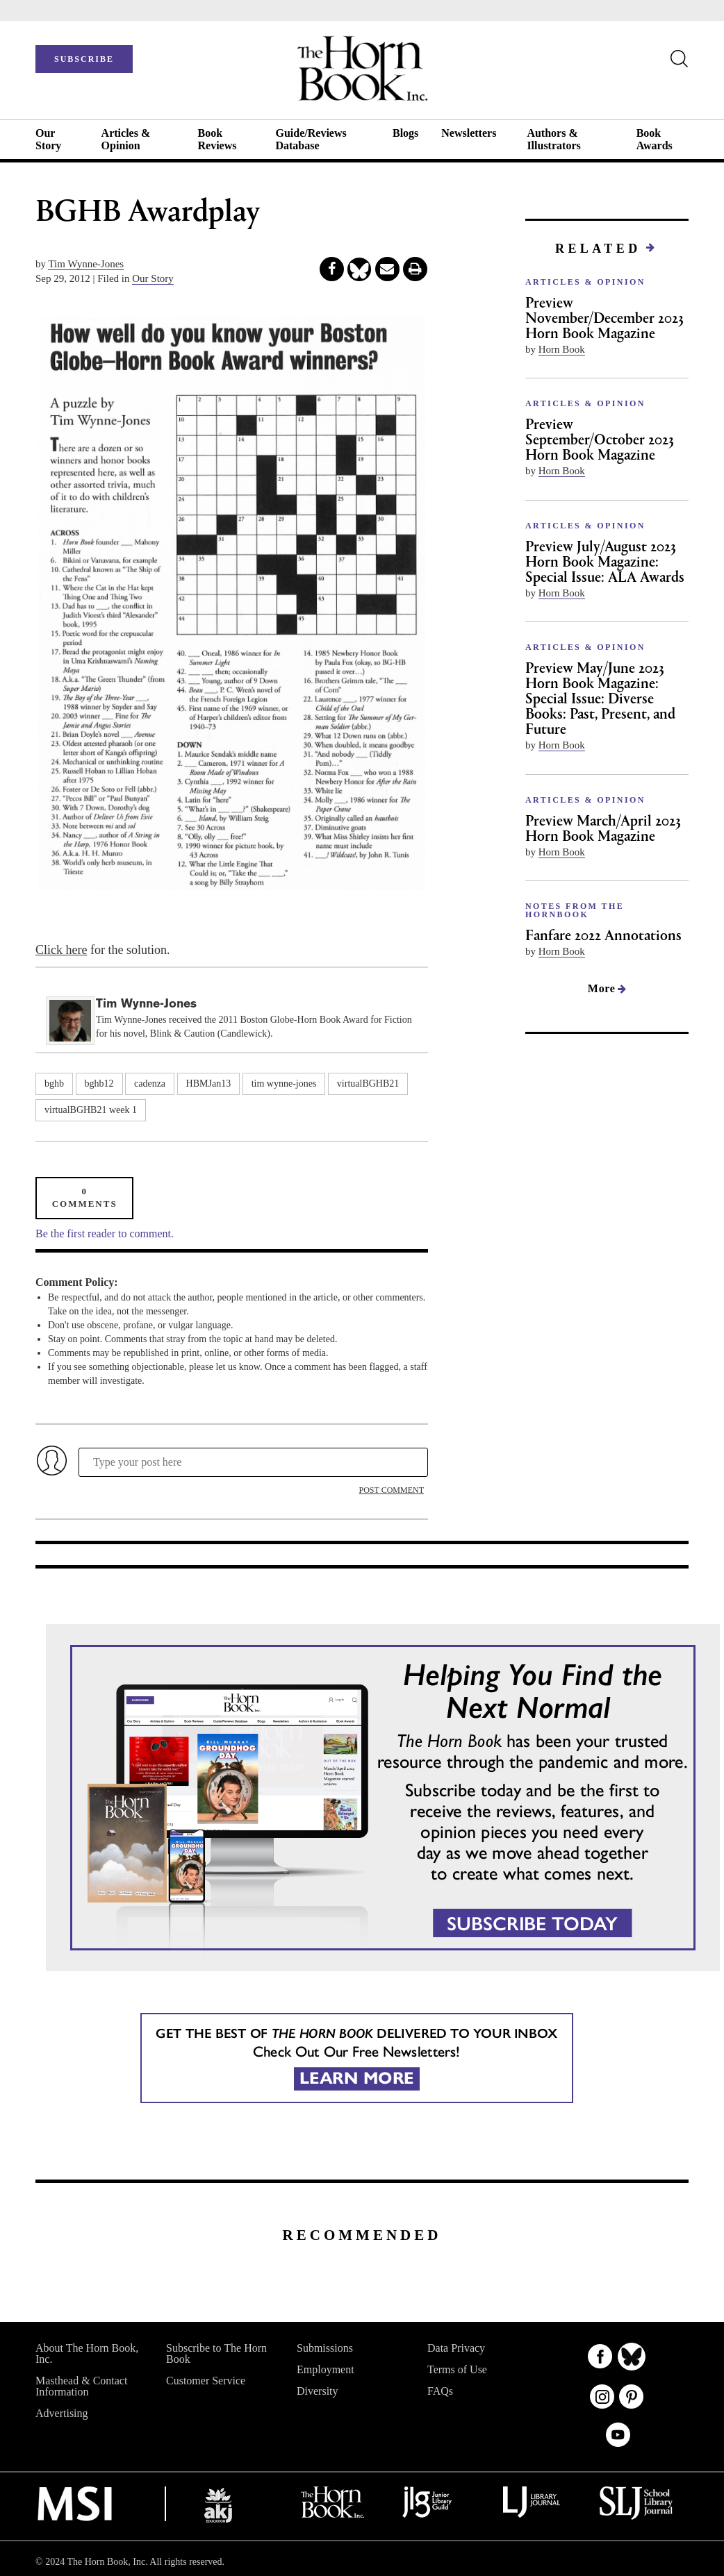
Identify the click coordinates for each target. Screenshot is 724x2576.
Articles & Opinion (126, 139)
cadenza (149, 1083)
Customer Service (205, 2380)
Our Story (48, 139)
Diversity (317, 2391)
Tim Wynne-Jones (86, 263)
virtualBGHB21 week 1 (90, 1110)
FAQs (440, 2391)
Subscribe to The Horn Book (216, 2353)
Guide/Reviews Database (310, 139)
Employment (325, 2369)
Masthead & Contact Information (81, 2386)
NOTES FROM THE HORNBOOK (574, 910)
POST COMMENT (391, 1490)
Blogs (405, 133)
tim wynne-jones (284, 1083)
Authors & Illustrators (553, 139)
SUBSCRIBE (84, 59)
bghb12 (99, 1083)
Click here (61, 950)
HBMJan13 (208, 1083)
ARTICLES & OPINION (585, 282)
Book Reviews (216, 139)
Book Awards (654, 139)
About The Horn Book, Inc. (86, 2353)
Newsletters (468, 133)
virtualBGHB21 (368, 1083)
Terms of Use (457, 2369)
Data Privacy (456, 2348)
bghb (54, 1083)
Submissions (325, 2348)
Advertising (61, 2413)
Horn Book (561, 349)
